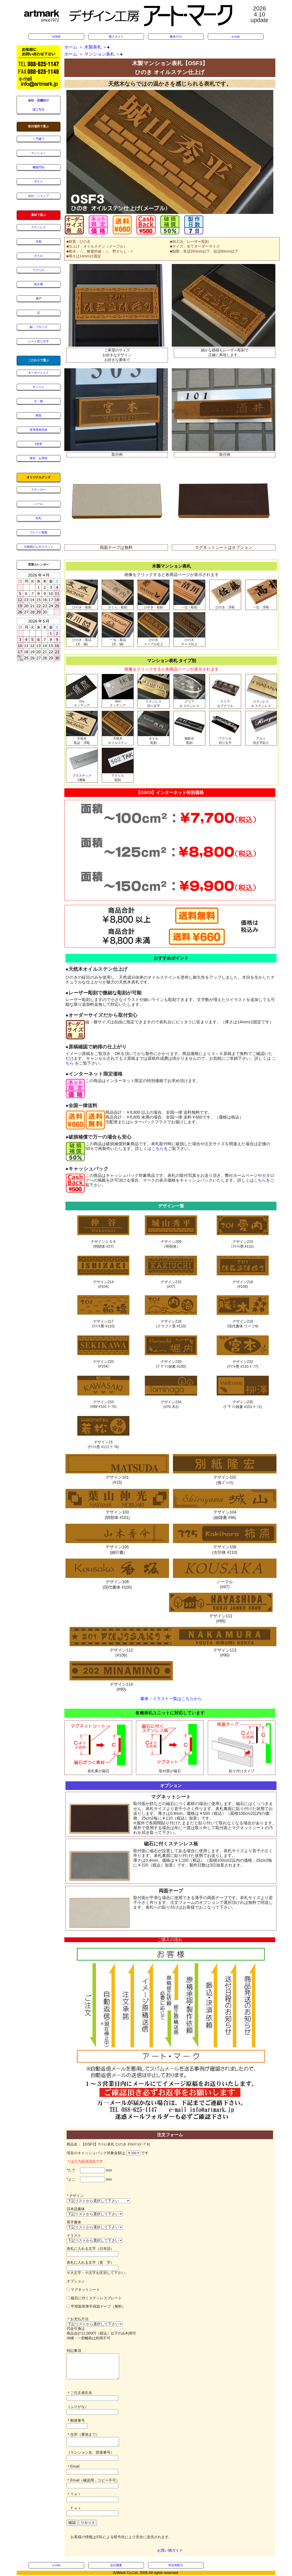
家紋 (39, 415)
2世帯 (38, 444)
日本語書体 (76, 2209)
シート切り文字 (38, 341)
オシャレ (38, 387)
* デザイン (75, 2196)
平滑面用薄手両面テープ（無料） (96, 2306)
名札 (39, 518)
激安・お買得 (38, 458)
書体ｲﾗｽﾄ (176, 36)
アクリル (38, 270)
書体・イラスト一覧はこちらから (171, 1698)
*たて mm (89, 2170)
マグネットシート (83, 2290)
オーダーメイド (38, 372)
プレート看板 (38, 532)
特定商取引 (175, 2565)
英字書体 (76, 2222)
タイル (38, 255)
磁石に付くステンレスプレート (94, 2298)
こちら (157, 1148)
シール (38, 504)
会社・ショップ (38, 195)
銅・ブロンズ (38, 327)
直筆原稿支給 (38, 429)
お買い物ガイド (170, 2550)
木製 (39, 241)
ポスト (38, 181)
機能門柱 (38, 167)
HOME (56, 36)
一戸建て (38, 139)
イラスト (74, 2235)
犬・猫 (38, 401)
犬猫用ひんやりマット (38, 546)
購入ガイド (116, 36)
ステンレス (38, 227)
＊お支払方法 (78, 2319)
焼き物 (38, 284)
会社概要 (116, 2565)
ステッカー (38, 489)
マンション (38, 153)
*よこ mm (89, 2179)
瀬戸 (39, 298)
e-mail (236, 36)
